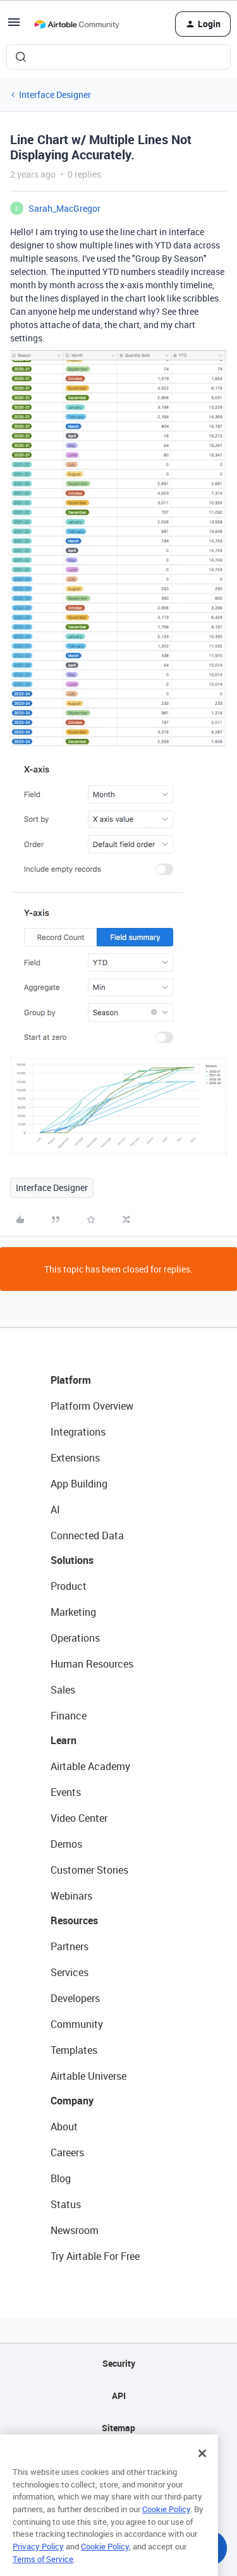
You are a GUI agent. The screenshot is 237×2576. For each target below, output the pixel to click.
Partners (69, 1946)
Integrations (78, 1432)
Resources (74, 1920)
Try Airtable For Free (95, 2256)
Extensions (75, 1458)
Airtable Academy (90, 1766)
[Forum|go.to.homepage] (76, 24)
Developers (75, 1998)
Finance (69, 1716)
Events (66, 1792)
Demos (66, 1844)
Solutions (72, 1560)
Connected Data (87, 1535)
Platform (71, 1380)
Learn (63, 1740)
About (64, 2126)
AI (55, 1510)
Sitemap (118, 2428)
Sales (63, 1690)
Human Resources (92, 1664)
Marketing (73, 1612)
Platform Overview (92, 1406)
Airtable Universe (88, 2076)
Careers (67, 2152)
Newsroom (75, 2230)
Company (72, 2101)
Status (66, 2204)
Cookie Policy (166, 2522)
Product (69, 1586)
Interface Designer (55, 95)
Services (69, 1972)
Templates (74, 2050)
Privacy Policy (38, 2559)
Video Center (79, 1818)
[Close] (202, 2467)
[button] (13, 26)
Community (77, 2024)
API (119, 2396)
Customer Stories (89, 1870)
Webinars (71, 1896)
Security (118, 2363)
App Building (79, 1484)
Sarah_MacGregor (64, 208)
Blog (61, 2178)
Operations (75, 1638)
